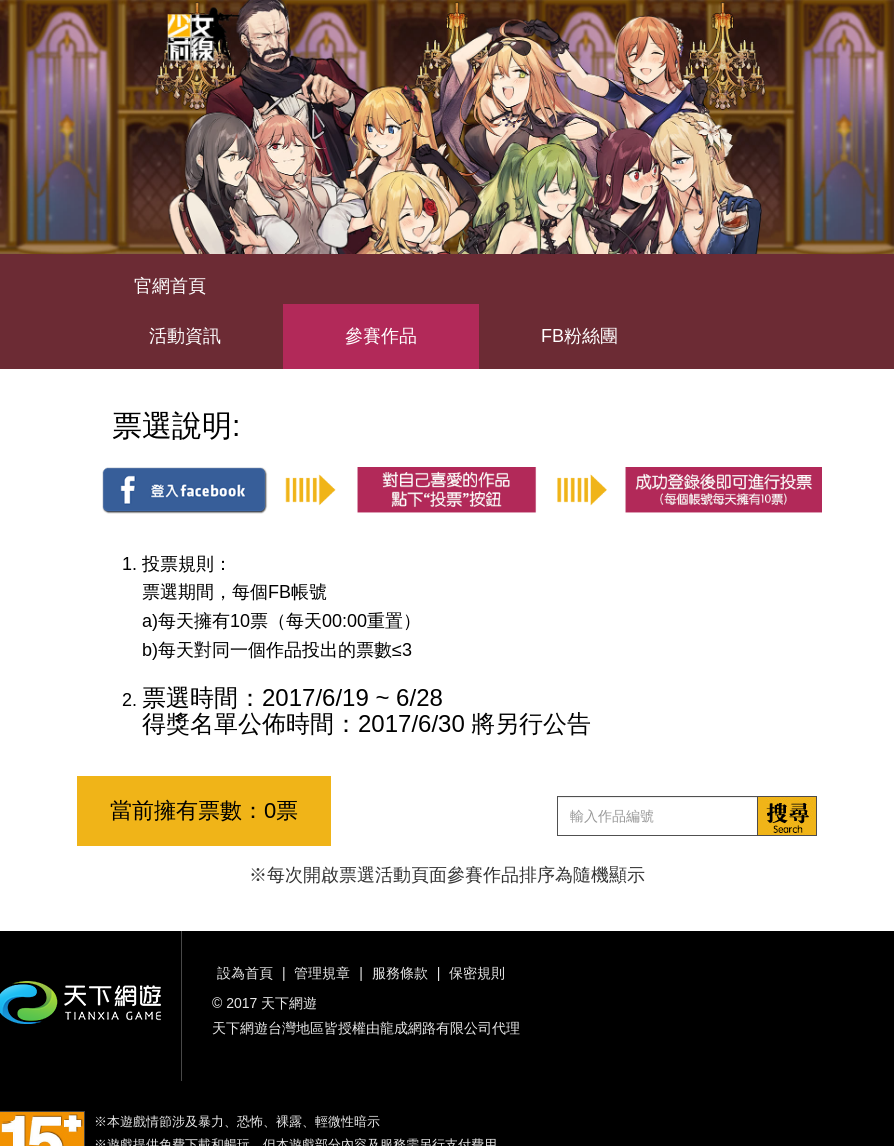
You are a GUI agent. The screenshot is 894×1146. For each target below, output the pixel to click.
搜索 (787, 816)
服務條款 (400, 973)
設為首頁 (245, 973)
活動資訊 (185, 336)
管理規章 (322, 973)
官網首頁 (170, 286)
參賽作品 (381, 336)
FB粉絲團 (579, 336)
